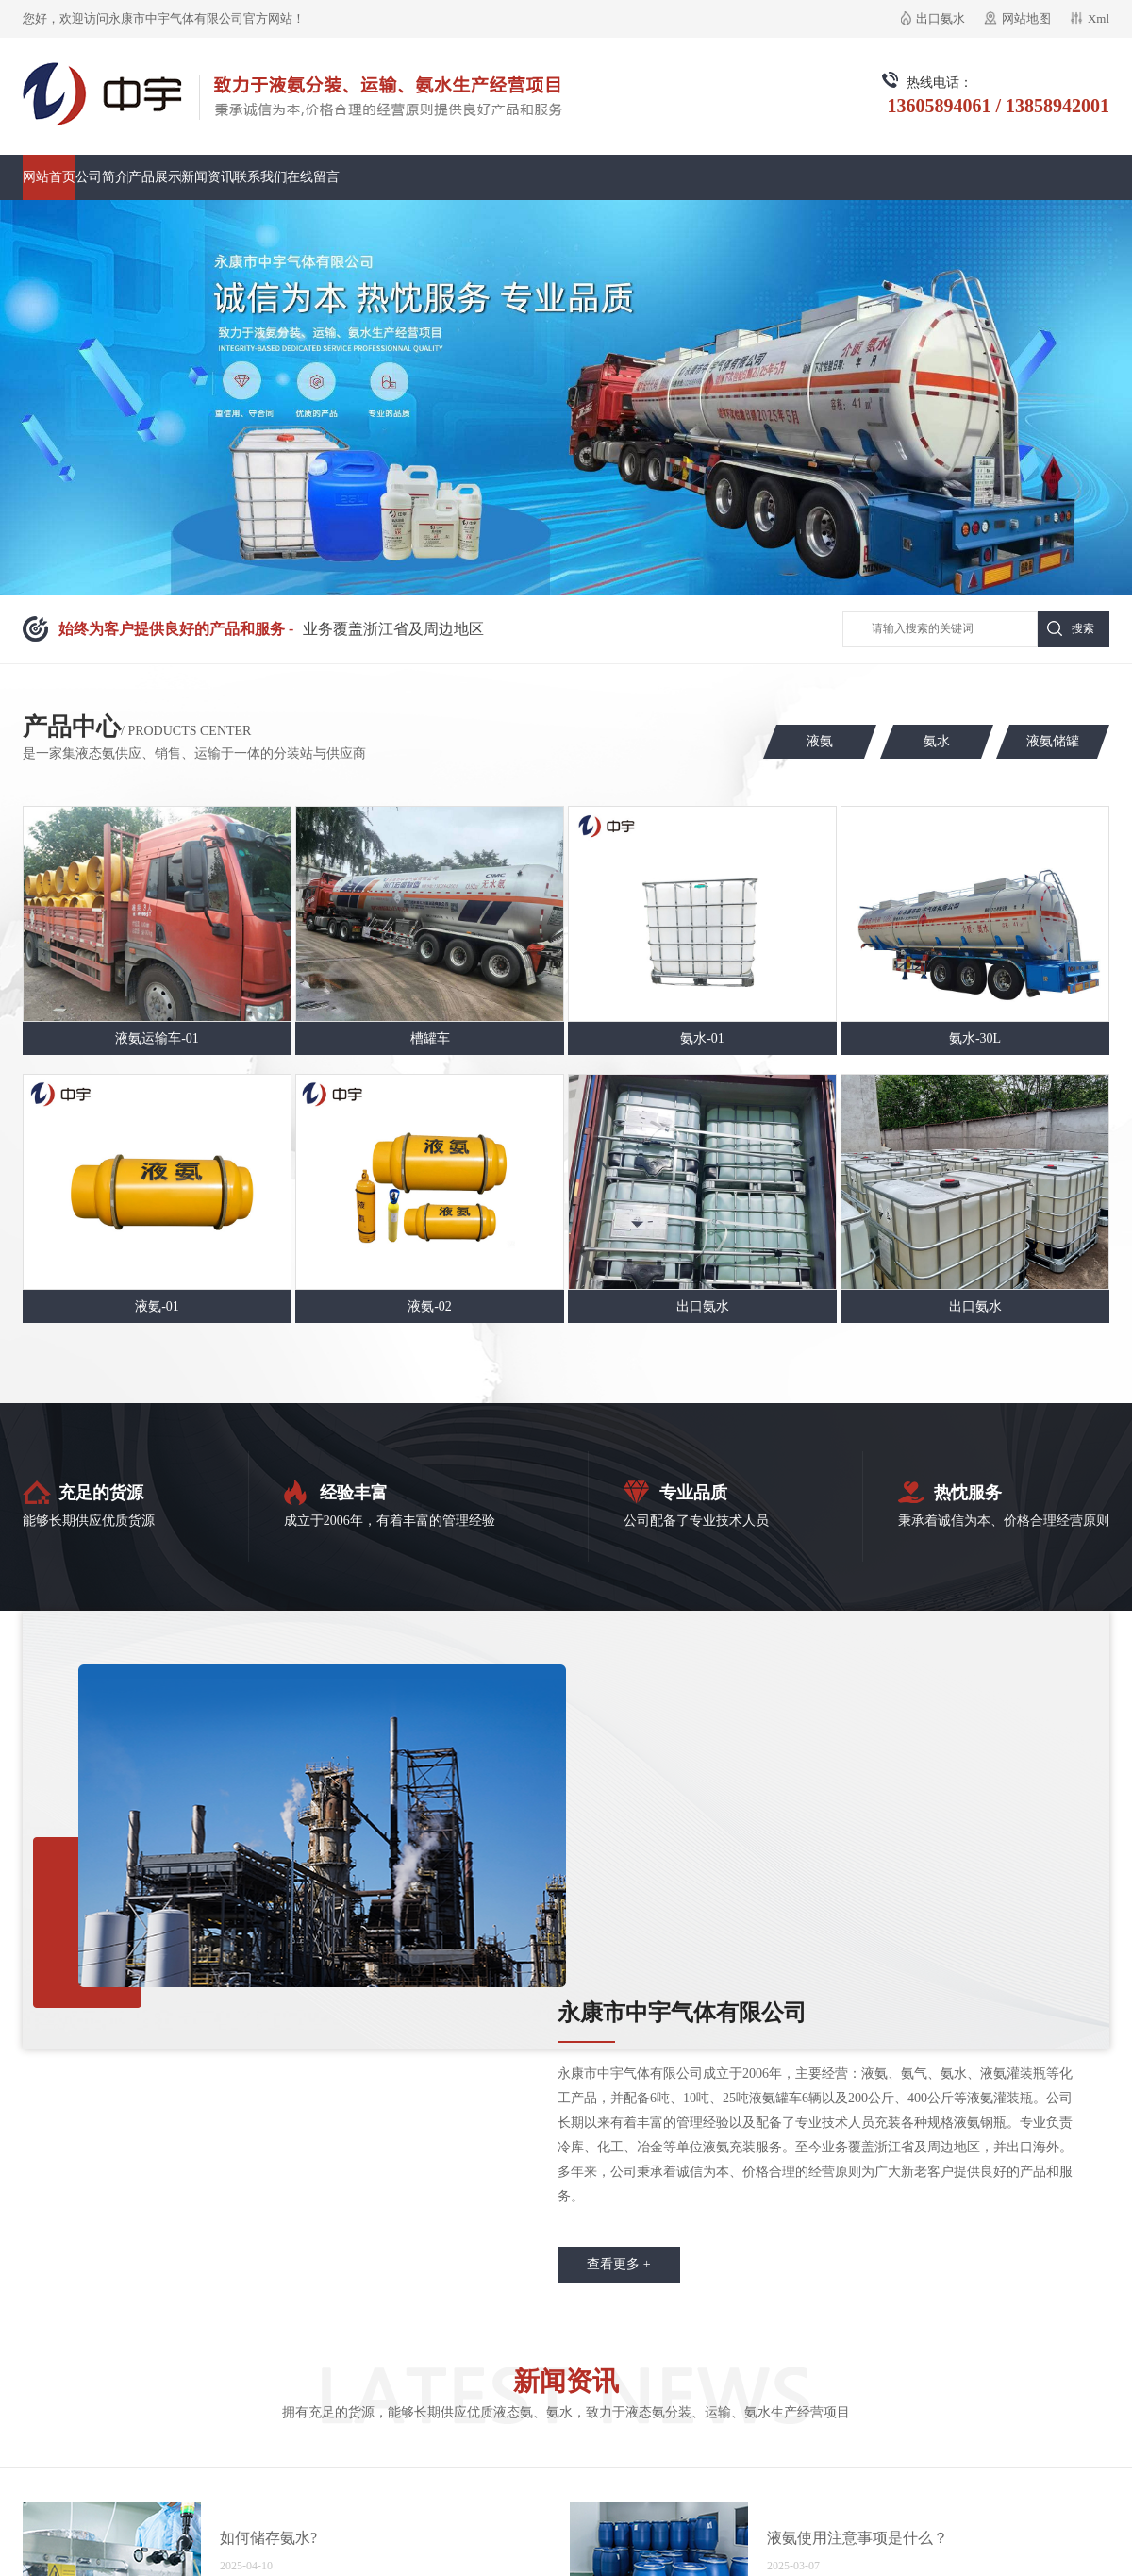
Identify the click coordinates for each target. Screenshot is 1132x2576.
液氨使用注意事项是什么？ (857, 2538)
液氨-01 (157, 1306)
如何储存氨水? (268, 2538)
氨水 (937, 741)
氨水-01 (702, 1038)
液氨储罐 (1052, 741)
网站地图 (1026, 18)
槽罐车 (430, 1038)
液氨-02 (430, 1306)
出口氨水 (940, 18)
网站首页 (49, 177)
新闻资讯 (207, 177)
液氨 (820, 741)
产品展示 (154, 177)
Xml (1098, 18)
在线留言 (313, 177)
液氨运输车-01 (157, 1038)
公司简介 (101, 177)
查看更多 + (618, 2264)
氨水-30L (975, 1038)
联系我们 (260, 177)
